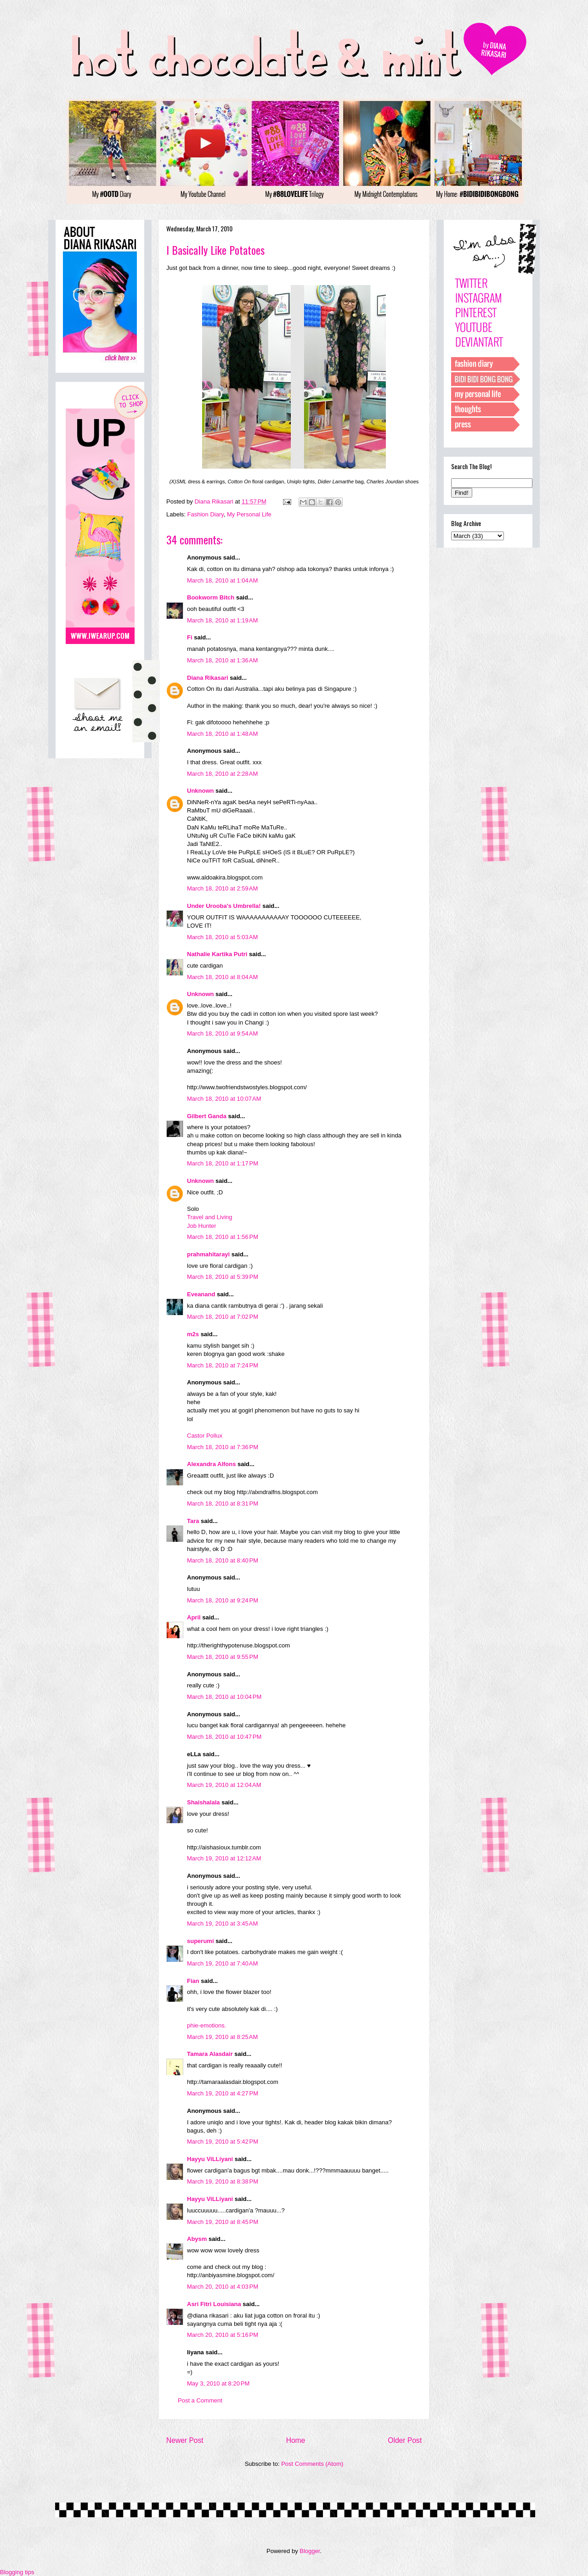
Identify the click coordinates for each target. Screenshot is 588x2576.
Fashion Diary (205, 514)
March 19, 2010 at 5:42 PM (222, 2141)
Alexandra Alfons (211, 1464)
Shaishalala (203, 1802)
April (194, 1617)
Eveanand (201, 1294)
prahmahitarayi (208, 1254)
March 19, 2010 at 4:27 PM (222, 2093)
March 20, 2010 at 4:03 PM (222, 2286)
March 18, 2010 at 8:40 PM (222, 1560)
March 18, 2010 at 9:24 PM (222, 1600)
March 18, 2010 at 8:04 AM (222, 977)
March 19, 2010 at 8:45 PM (222, 2221)
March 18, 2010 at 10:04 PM (224, 1696)
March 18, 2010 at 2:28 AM (222, 773)
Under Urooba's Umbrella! (224, 905)
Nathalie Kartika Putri (217, 954)
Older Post (405, 2440)
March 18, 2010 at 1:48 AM (222, 733)
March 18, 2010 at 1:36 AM (222, 660)
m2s (193, 1334)
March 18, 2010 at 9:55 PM (222, 1656)
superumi (200, 1941)
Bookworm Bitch (210, 597)
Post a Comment (200, 2400)
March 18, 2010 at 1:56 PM (222, 1236)
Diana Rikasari (207, 677)
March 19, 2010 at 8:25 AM (222, 2036)
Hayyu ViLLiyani (210, 2159)
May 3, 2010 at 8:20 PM (218, 2383)
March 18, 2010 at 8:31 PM (222, 1503)
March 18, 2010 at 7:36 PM (222, 1447)
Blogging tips (17, 2572)
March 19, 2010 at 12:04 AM (224, 1784)
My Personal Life (249, 514)
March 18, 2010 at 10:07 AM (224, 1098)
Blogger (310, 2551)
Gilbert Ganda (206, 1116)
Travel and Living (209, 1217)
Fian (193, 1980)
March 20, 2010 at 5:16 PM (222, 2334)
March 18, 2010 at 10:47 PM (224, 1736)
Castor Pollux (204, 1435)
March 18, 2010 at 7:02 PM (222, 1316)
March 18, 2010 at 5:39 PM (222, 1276)
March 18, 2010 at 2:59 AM (222, 888)
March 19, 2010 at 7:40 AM (222, 1963)
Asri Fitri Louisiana (214, 2304)
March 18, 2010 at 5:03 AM (222, 937)
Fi (189, 637)
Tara (193, 1521)
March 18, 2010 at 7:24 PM (222, 1365)
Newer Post (185, 2440)
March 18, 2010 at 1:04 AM (222, 580)
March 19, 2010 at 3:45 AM (222, 1923)
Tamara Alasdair (210, 2053)
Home (295, 2440)
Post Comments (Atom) (312, 2463)
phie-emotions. (206, 2025)
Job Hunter (201, 1225)
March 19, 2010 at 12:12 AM (224, 1858)
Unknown (200, 790)
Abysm (197, 2238)
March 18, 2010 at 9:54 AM (222, 1033)
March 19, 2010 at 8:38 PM (222, 2181)
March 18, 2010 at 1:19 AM (222, 620)
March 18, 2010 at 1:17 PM (222, 1163)
